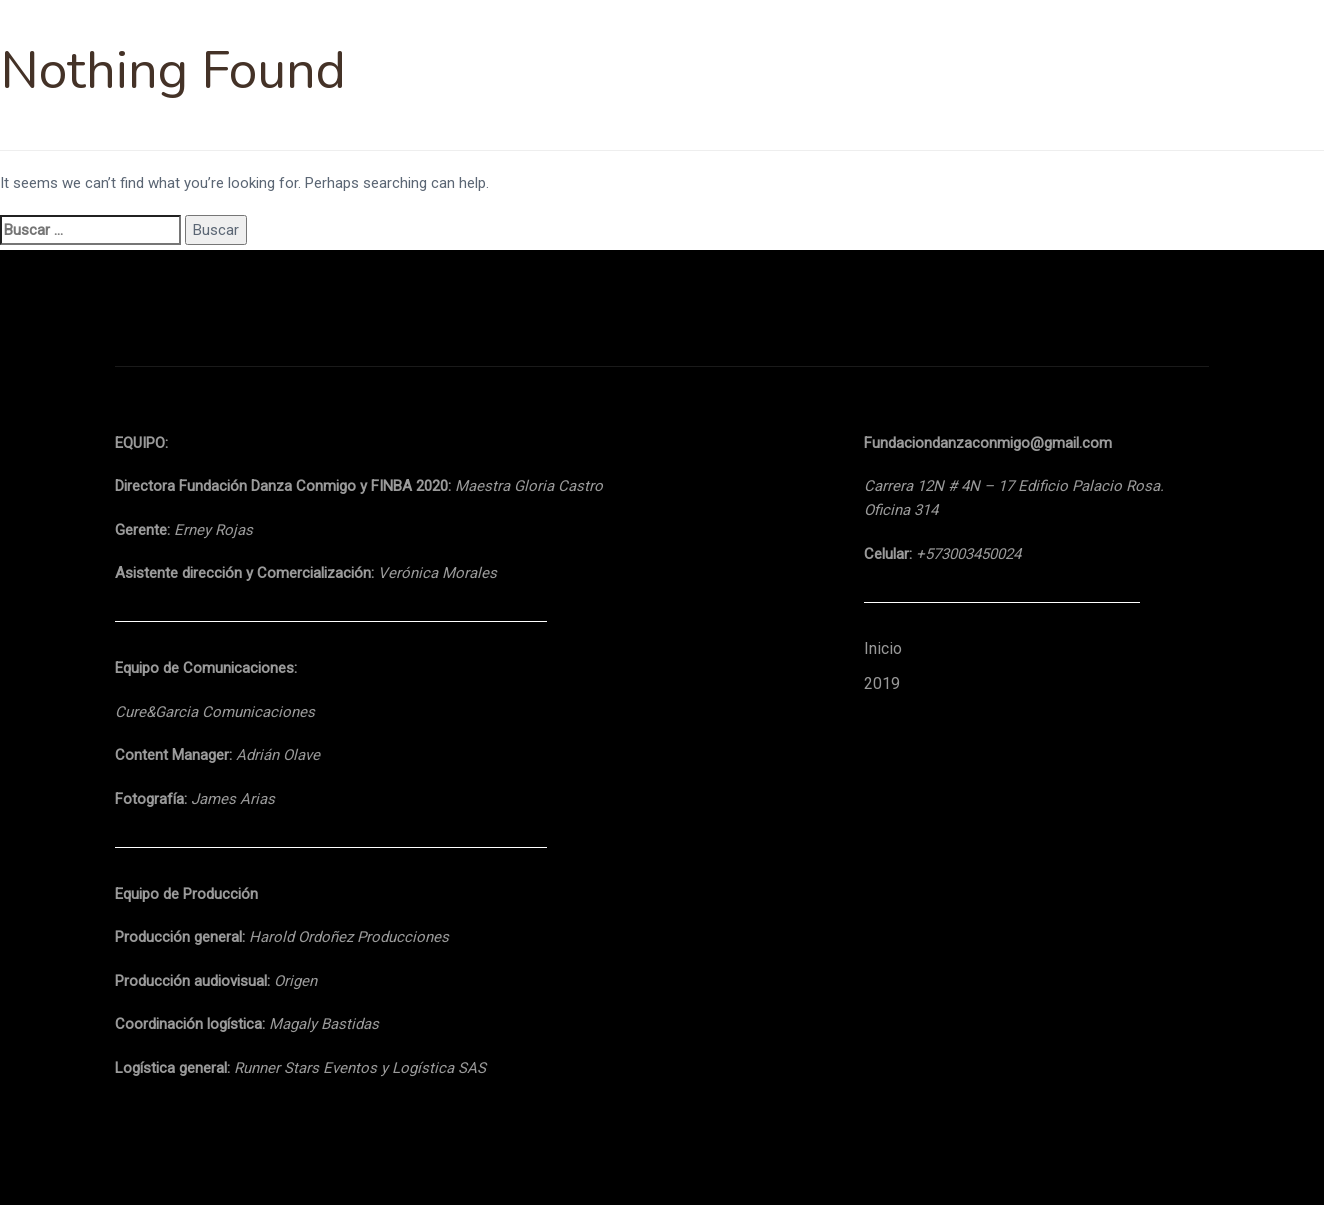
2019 (882, 683)
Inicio (883, 648)
